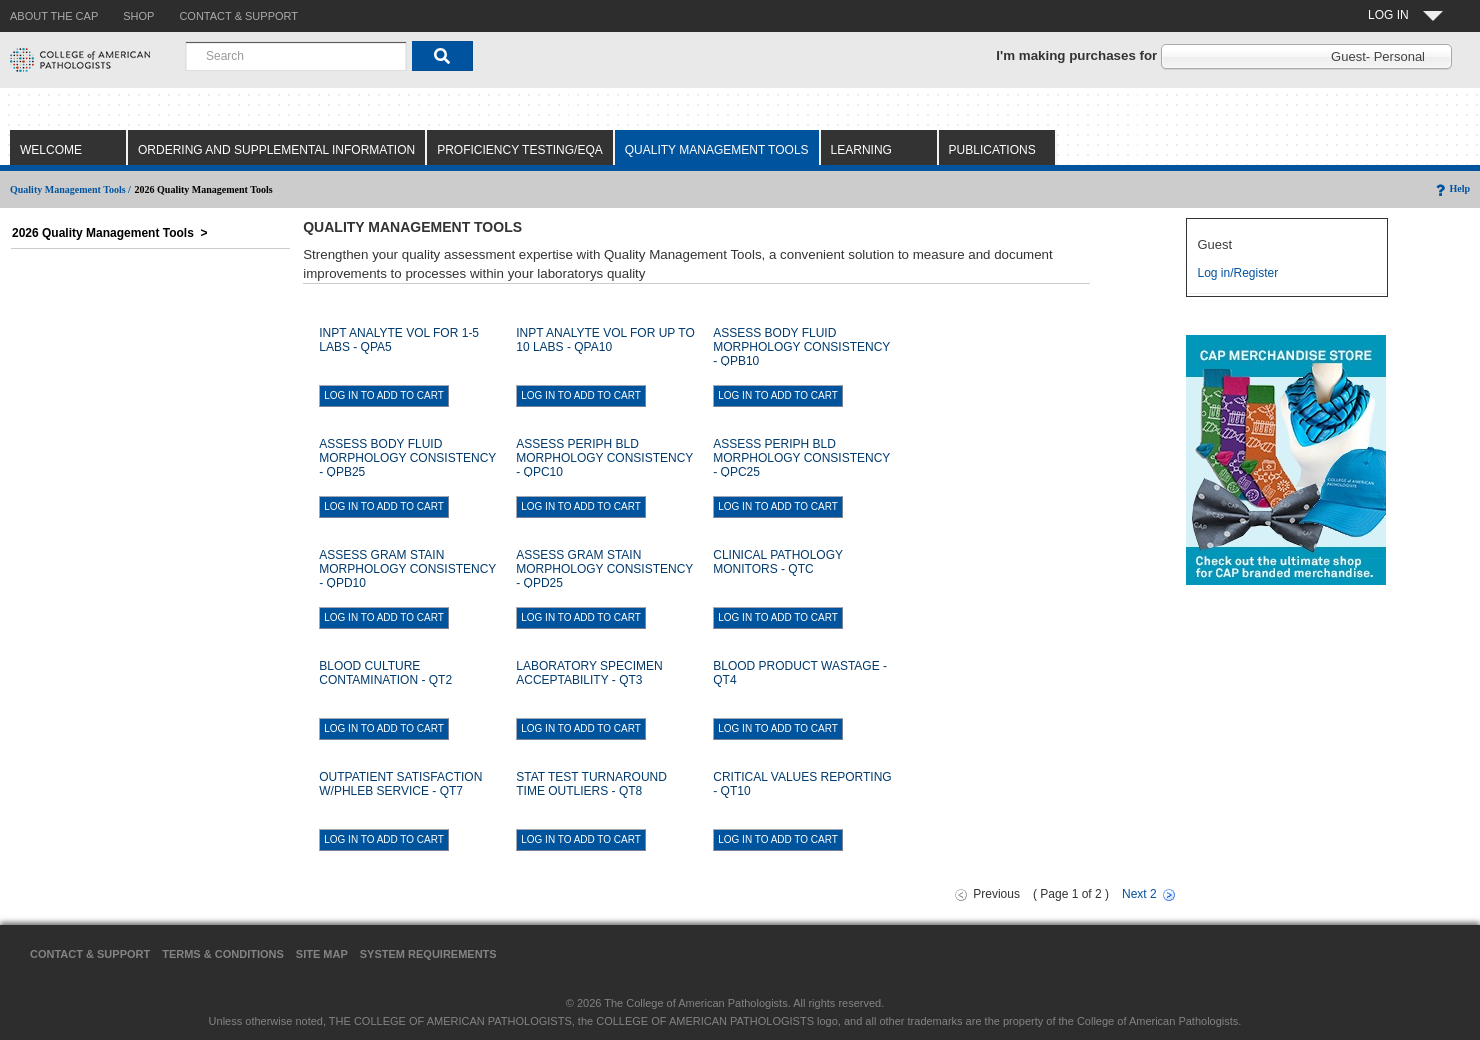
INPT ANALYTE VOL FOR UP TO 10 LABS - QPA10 (605, 340)
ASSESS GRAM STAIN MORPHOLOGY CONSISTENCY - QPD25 (604, 569)
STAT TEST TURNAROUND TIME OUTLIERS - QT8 (591, 784)
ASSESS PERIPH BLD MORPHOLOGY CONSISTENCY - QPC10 (604, 458)
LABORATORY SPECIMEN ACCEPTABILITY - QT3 (589, 673)
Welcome (51, 150)
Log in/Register (1237, 273)
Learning (861, 150)
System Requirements (428, 954)
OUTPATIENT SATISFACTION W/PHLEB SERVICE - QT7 (400, 784)
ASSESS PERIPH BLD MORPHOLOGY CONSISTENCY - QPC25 (801, 458)
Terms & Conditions (223, 954)
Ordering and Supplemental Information (276, 150)
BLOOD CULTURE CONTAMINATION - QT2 (385, 673)
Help (1451, 188)
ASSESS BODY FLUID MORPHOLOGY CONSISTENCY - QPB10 (801, 347)
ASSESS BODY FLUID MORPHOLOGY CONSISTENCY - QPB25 (407, 458)
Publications (992, 150)
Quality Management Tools (717, 150)
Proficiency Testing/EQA (520, 150)
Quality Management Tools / (70, 189)
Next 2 (1139, 894)
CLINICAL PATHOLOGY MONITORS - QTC (778, 562)
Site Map (322, 954)
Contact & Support (90, 954)
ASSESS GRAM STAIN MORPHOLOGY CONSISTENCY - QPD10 (407, 569)
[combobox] (296, 56)
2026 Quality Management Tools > (110, 233)
